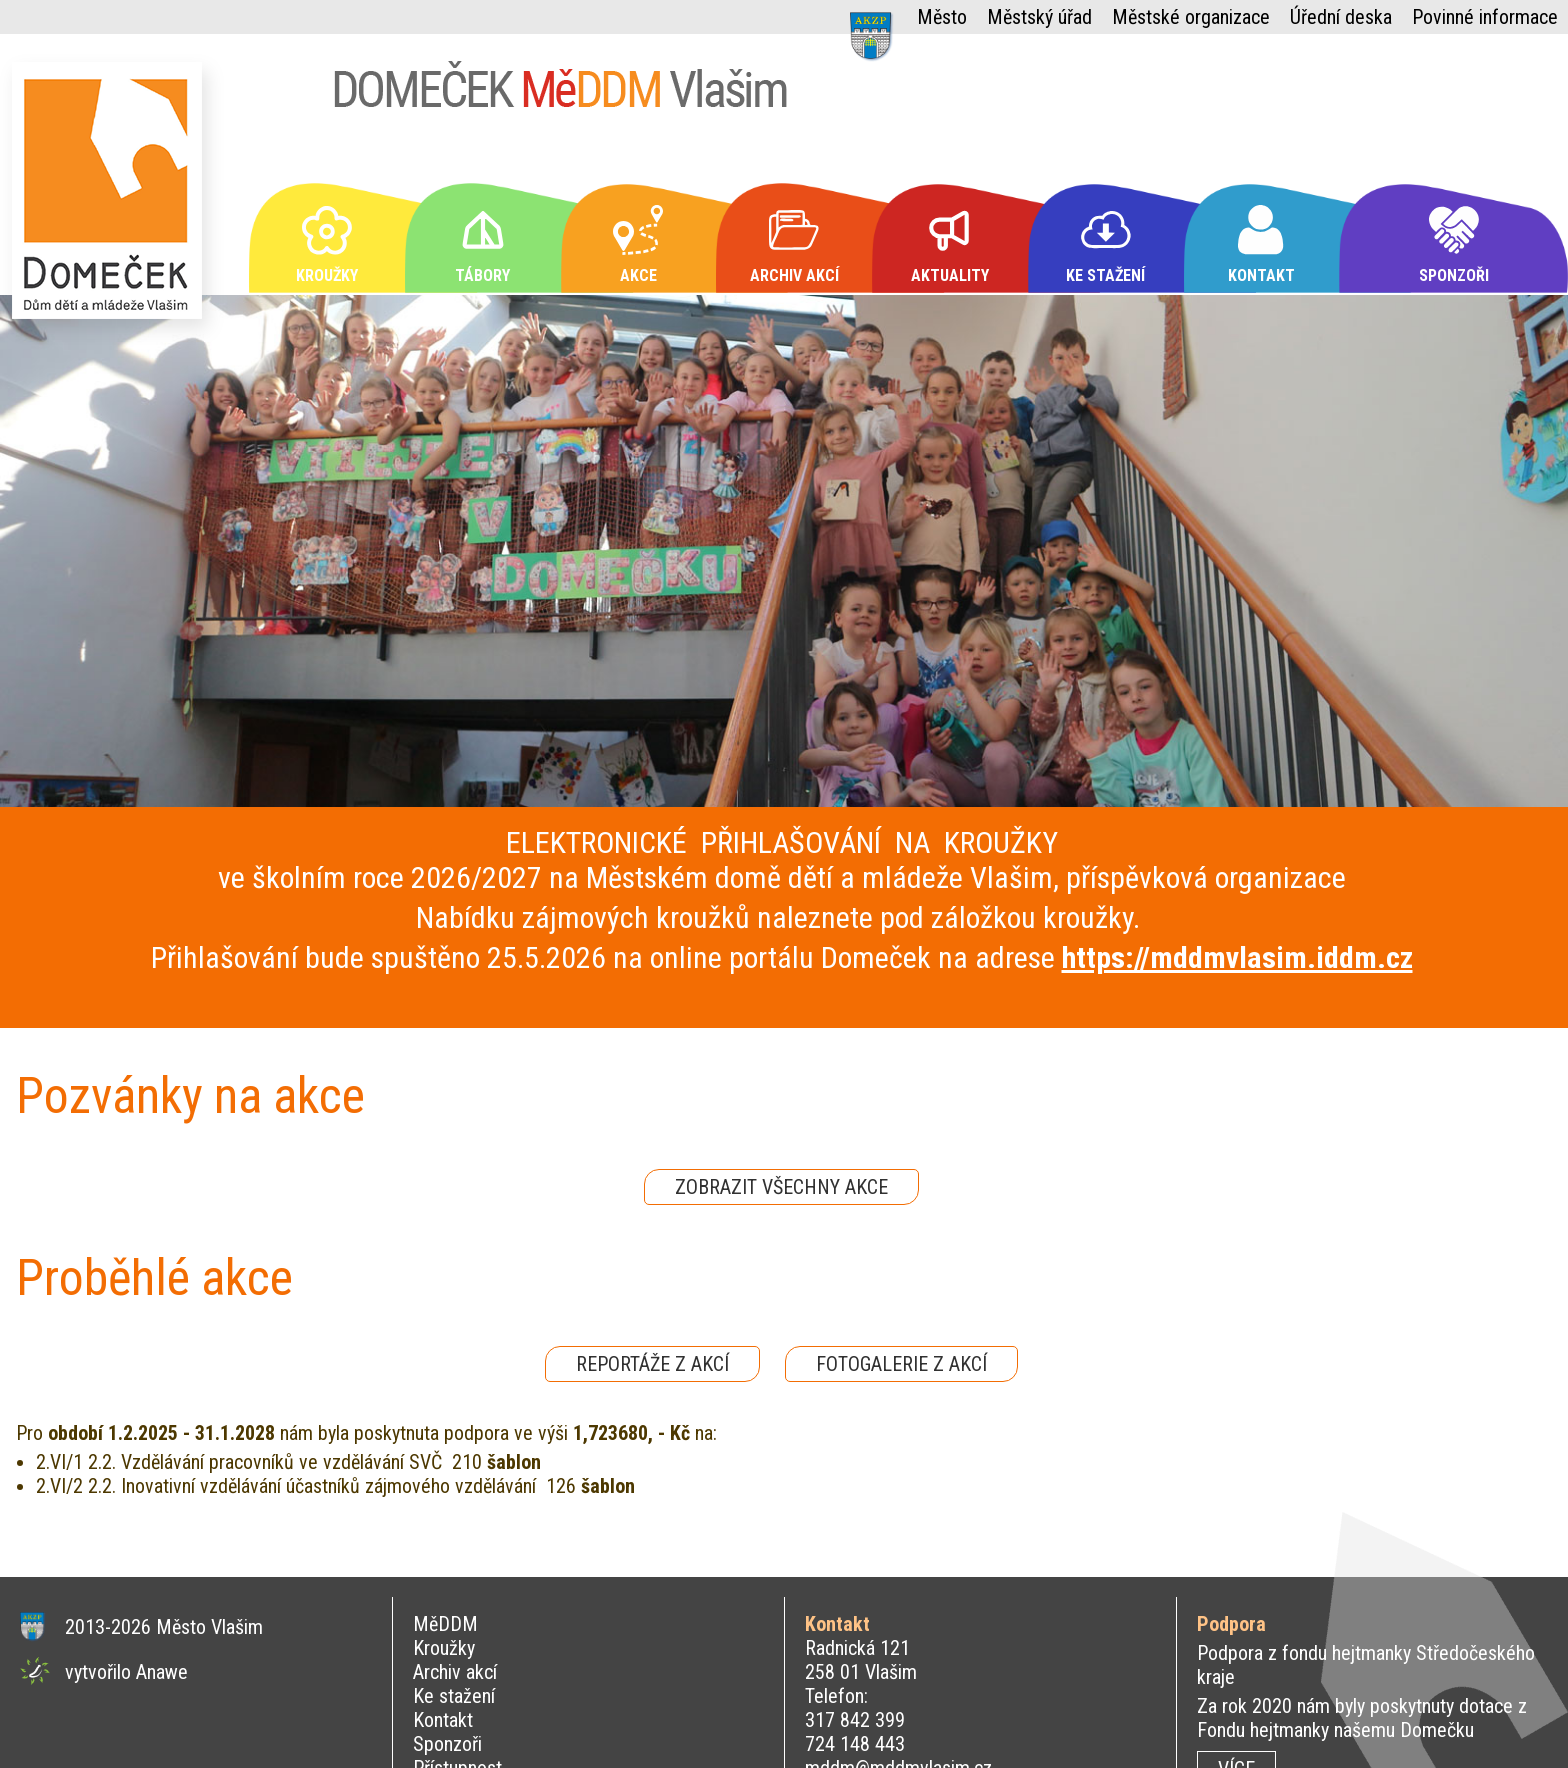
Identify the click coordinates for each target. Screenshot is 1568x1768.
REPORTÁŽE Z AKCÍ (652, 1364)
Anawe (162, 1672)
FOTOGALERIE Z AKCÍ (901, 1364)
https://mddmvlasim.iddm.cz (1237, 957)
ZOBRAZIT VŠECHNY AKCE (781, 1187)
